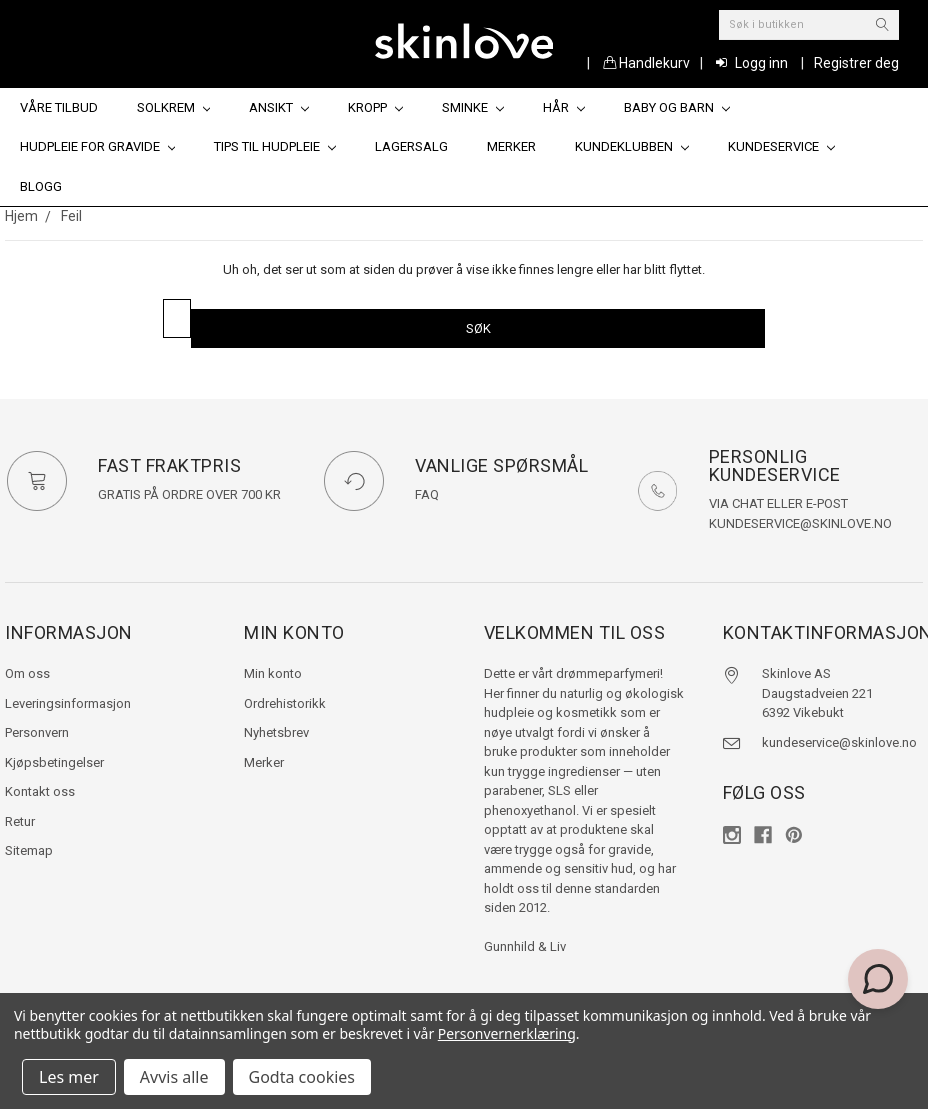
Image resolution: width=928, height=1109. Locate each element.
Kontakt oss (40, 791)
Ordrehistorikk (285, 703)
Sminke (473, 107)
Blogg (41, 186)
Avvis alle (174, 1077)
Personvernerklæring (507, 1033)
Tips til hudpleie (275, 146)
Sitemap (29, 850)
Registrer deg (856, 63)
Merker (511, 146)
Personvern (37, 732)
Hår (564, 107)
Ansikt (279, 107)
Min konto (273, 673)
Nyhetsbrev (276, 732)
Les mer (69, 1077)
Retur (20, 821)
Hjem (21, 216)
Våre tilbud (59, 107)
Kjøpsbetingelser (54, 762)
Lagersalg (411, 146)
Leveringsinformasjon (68, 703)
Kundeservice (781, 146)
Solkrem (174, 107)
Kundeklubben (632, 146)
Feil (71, 216)
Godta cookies (302, 1077)
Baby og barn (677, 107)
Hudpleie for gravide (98, 146)
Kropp (375, 107)
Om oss (27, 673)
